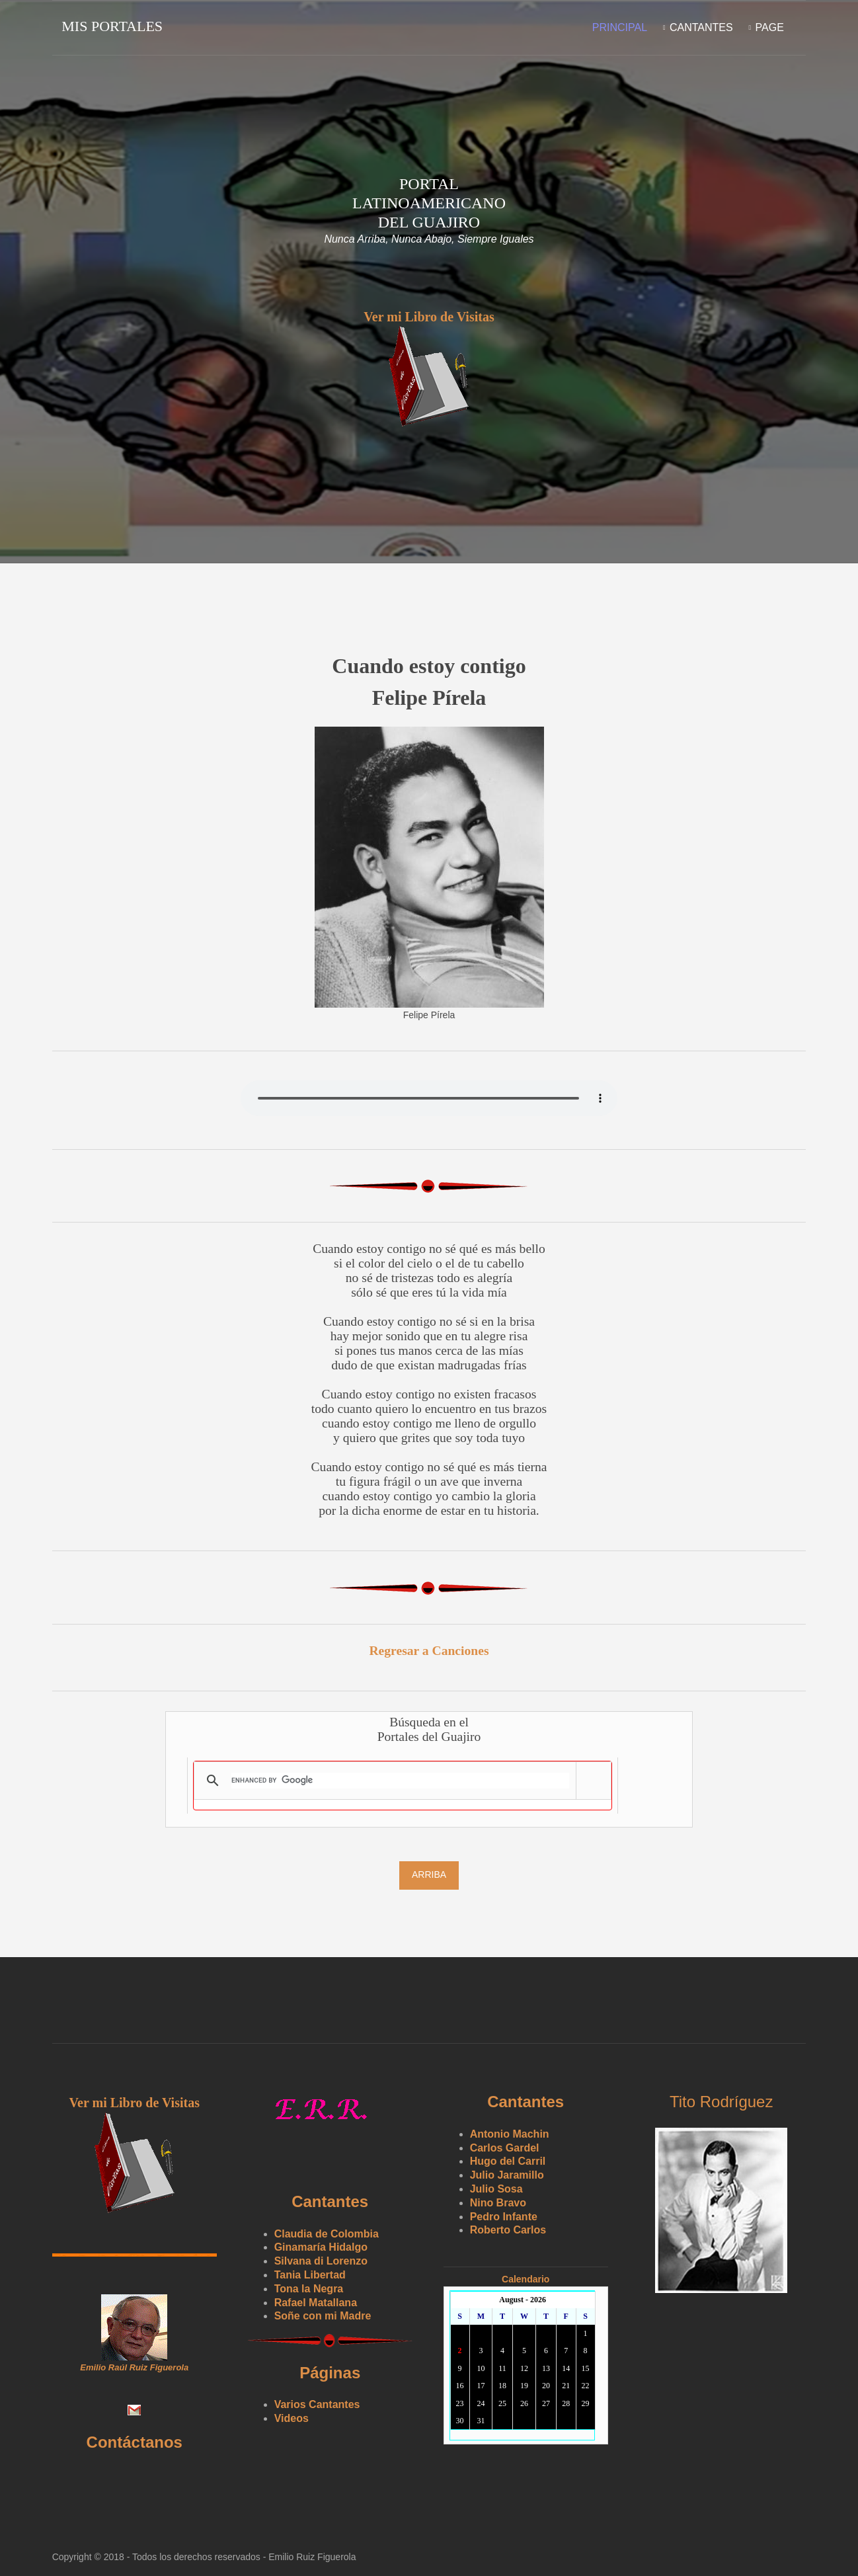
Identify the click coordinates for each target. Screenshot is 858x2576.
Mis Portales (112, 26)
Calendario (527, 2278)
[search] (400, 1779)
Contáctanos (134, 2441)
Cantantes (700, 26)
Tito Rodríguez (723, 2101)
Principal (619, 26)
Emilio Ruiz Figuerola (312, 2555)
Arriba (429, 1874)
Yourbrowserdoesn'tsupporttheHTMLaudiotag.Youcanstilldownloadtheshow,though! (429, 1097)
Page (769, 26)
